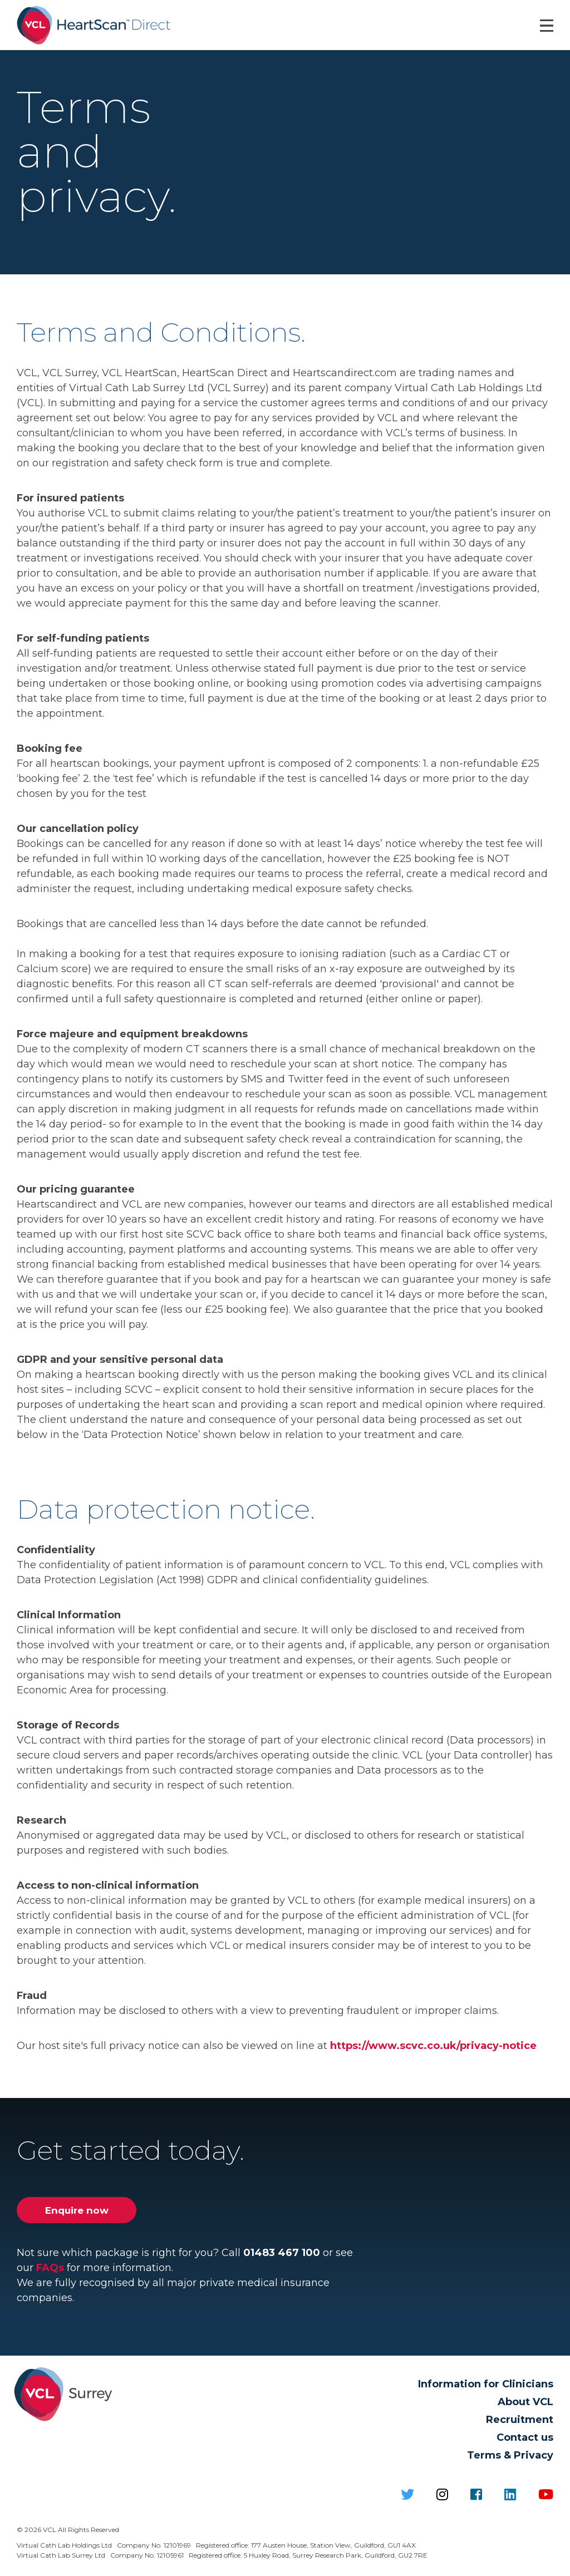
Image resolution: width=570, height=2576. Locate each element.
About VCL (525, 2406)
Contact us (525, 2442)
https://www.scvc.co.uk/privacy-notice (433, 2049)
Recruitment (519, 2424)
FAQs (50, 2272)
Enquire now (76, 2214)
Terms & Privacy (510, 2460)
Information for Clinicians (485, 2388)
